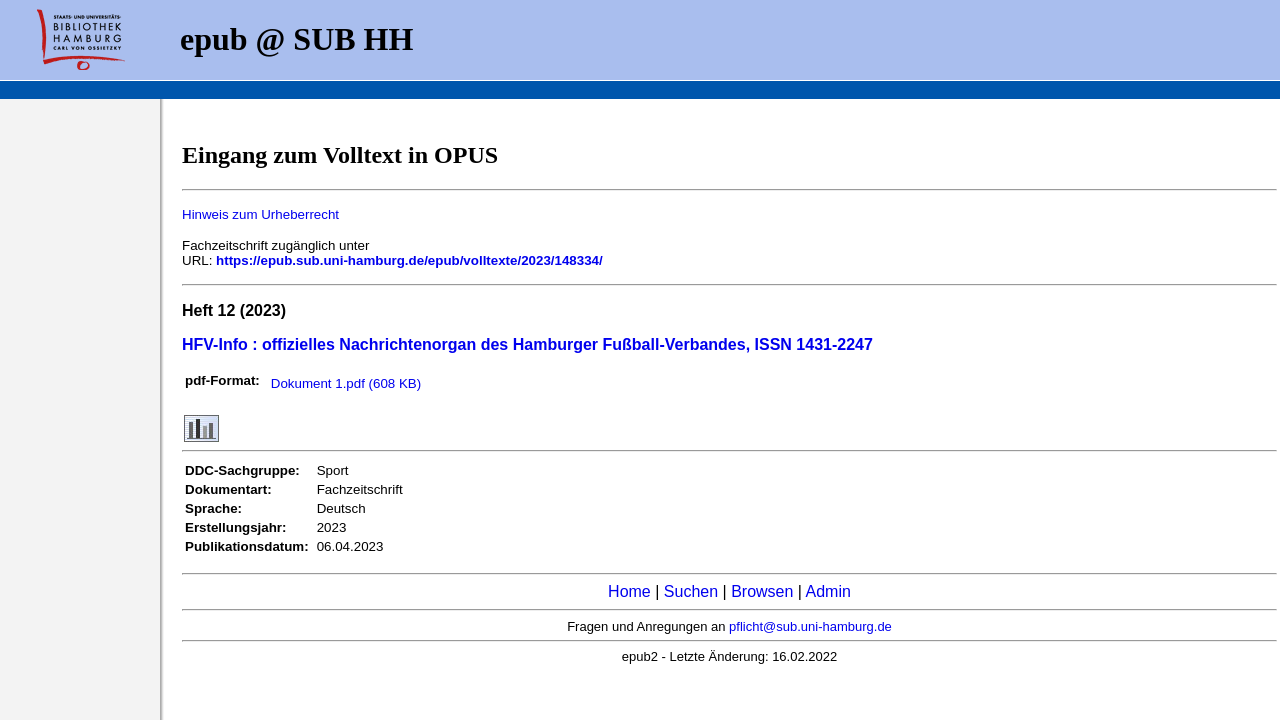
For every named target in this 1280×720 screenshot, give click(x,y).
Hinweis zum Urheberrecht (260, 214)
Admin (828, 591)
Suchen (691, 591)
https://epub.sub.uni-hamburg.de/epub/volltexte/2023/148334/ (409, 260)
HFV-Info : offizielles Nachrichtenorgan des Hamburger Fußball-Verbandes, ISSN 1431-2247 (527, 344)
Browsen (762, 591)
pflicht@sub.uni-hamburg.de (810, 626)
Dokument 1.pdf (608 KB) (346, 383)
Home (629, 591)
